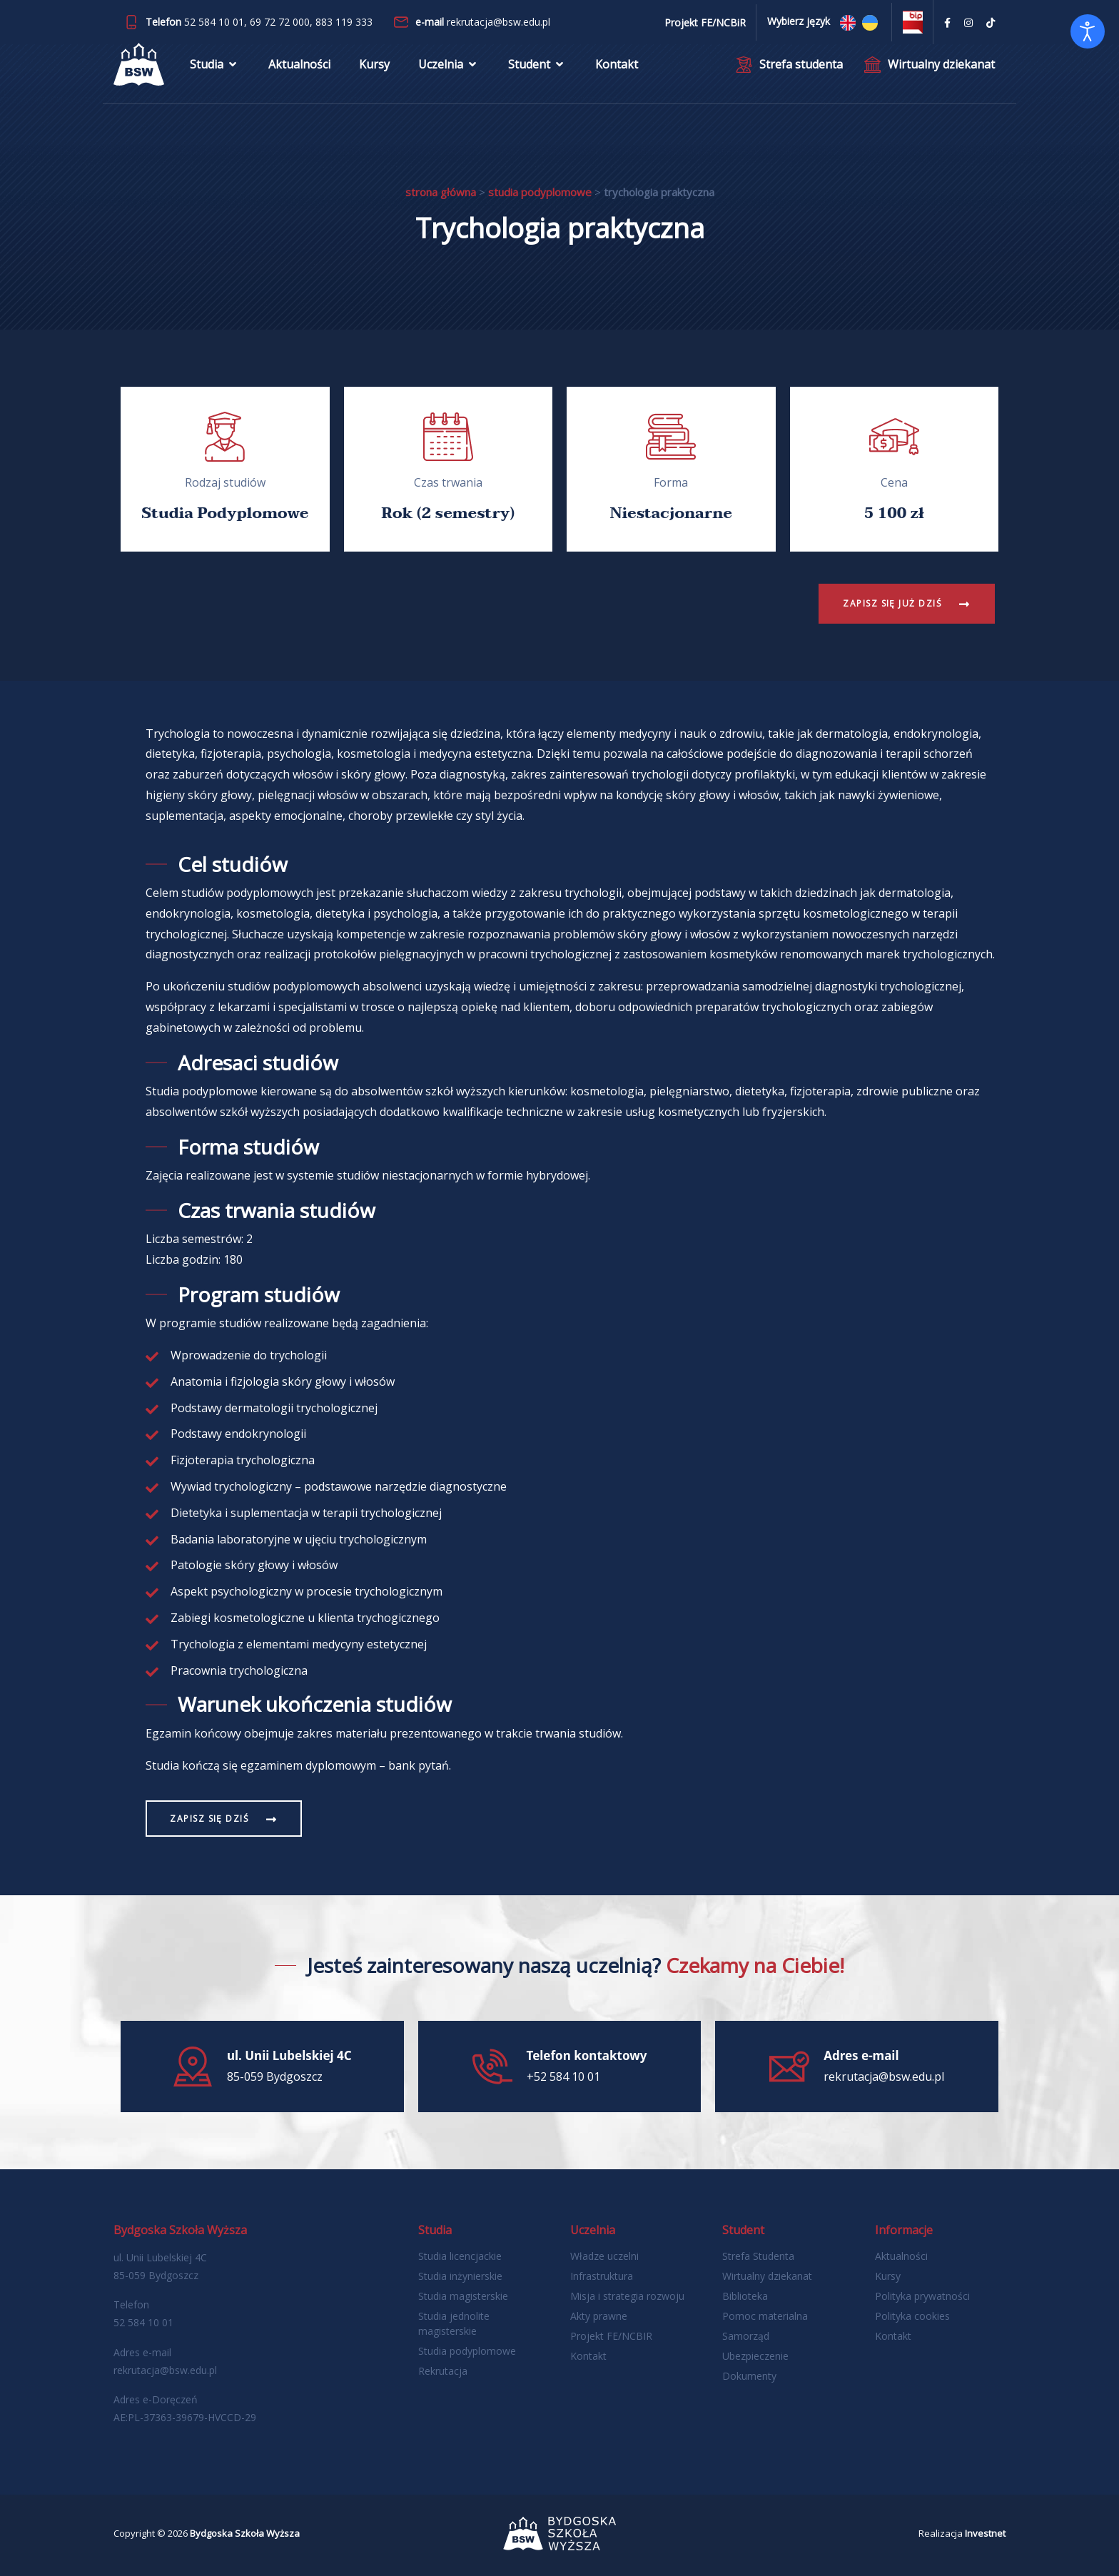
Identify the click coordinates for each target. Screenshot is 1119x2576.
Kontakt (616, 68)
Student (537, 67)
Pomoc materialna (765, 2316)
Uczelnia (449, 67)
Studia (215, 67)
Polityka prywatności (922, 2296)
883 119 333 (344, 22)
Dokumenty (749, 2376)
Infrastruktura (601, 2276)
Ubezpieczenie (755, 2356)
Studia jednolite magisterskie (454, 2323)
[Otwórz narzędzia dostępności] (1087, 31)
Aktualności (299, 68)
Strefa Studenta (758, 2256)
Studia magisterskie (463, 2296)
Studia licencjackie (460, 2256)
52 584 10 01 (214, 22)
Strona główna (440, 192)
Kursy (374, 68)
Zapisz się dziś (212, 1818)
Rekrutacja (442, 2371)
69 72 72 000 (280, 22)
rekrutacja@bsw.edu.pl (498, 22)
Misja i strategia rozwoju (627, 2296)
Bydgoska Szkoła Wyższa (245, 2533)
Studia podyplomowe (540, 192)
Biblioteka (745, 2296)
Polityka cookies (912, 2316)
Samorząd (745, 2336)
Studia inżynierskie (460, 2276)
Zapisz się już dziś (890, 603)
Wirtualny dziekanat (767, 2276)
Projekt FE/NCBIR (611, 2336)
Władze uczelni (604, 2256)
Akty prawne (598, 2316)
